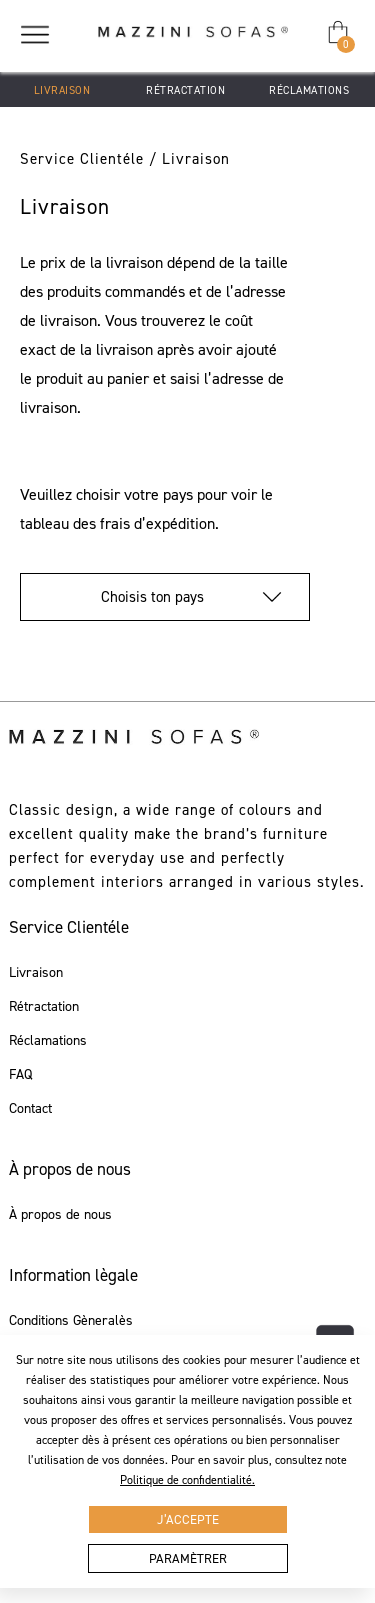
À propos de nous (60, 1215)
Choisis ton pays (165, 597)
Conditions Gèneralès (71, 1321)
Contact (30, 1109)
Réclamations (309, 90)
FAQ (20, 1075)
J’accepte (188, 1519)
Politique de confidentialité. (187, 1480)
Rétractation (185, 90)
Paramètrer (188, 1558)
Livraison (62, 90)
